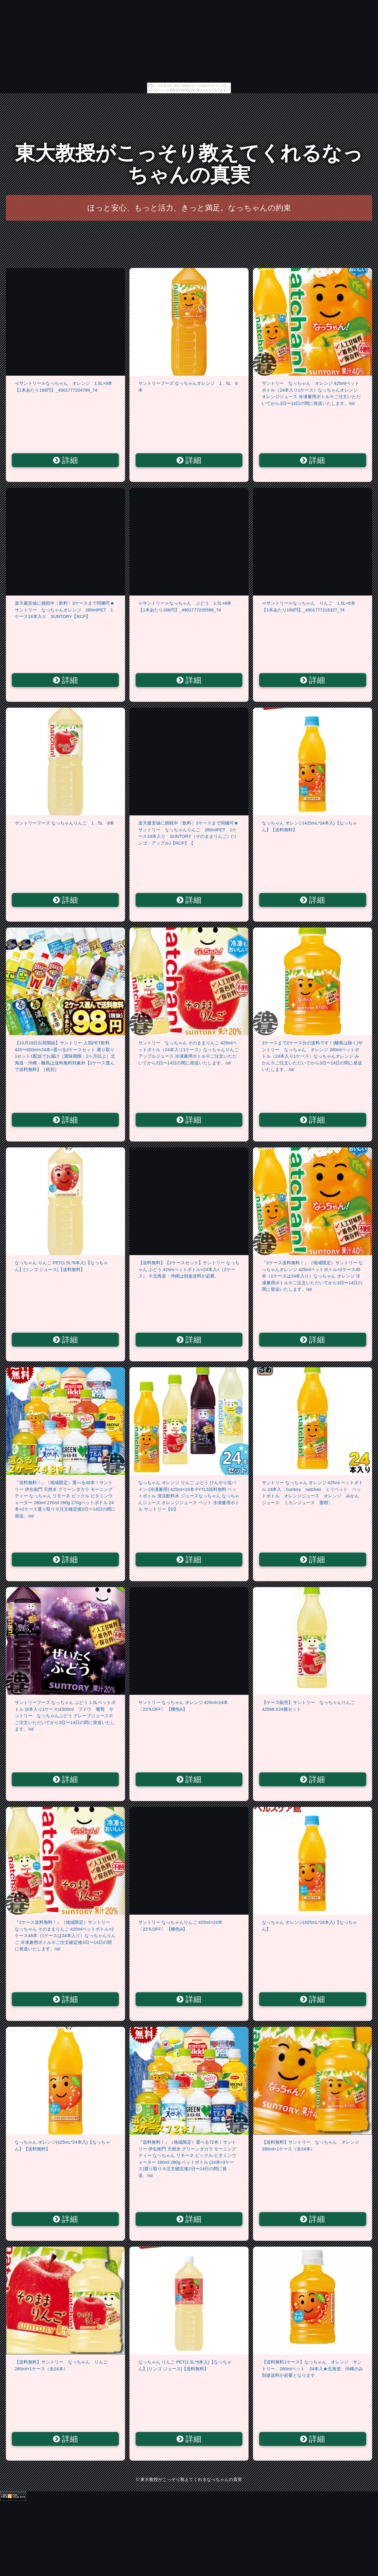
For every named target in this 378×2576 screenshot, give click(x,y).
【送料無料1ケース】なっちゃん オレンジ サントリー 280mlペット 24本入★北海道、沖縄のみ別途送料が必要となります (312, 2368)
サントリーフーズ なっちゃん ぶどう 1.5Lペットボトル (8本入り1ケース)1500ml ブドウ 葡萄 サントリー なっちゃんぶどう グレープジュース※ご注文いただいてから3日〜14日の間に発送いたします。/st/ (65, 1715)
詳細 (65, 460)
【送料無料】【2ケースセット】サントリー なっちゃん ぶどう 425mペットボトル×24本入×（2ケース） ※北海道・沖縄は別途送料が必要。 (188, 1269)
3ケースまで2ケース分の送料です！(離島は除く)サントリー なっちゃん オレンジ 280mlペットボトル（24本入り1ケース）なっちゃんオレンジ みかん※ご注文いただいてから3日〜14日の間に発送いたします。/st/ (312, 1056)
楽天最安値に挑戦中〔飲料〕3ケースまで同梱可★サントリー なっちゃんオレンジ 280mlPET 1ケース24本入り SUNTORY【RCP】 (64, 610)
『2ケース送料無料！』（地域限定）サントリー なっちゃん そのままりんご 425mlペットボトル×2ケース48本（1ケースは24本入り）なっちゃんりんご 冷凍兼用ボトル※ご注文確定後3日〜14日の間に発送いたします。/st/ (65, 1935)
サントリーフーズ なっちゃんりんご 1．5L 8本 (64, 822)
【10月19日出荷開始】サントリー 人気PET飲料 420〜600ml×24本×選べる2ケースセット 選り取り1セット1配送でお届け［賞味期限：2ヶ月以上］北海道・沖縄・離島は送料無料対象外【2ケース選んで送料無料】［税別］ (65, 1056)
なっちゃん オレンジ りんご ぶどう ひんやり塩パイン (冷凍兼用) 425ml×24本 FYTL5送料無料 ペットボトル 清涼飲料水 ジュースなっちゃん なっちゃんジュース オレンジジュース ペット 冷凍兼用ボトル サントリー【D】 (188, 1496)
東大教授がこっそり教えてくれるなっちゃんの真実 (189, 164)
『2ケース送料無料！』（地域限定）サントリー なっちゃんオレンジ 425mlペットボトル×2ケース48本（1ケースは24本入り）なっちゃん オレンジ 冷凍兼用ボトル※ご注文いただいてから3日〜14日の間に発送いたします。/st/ (312, 1276)
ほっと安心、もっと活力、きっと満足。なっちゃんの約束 (189, 207)
